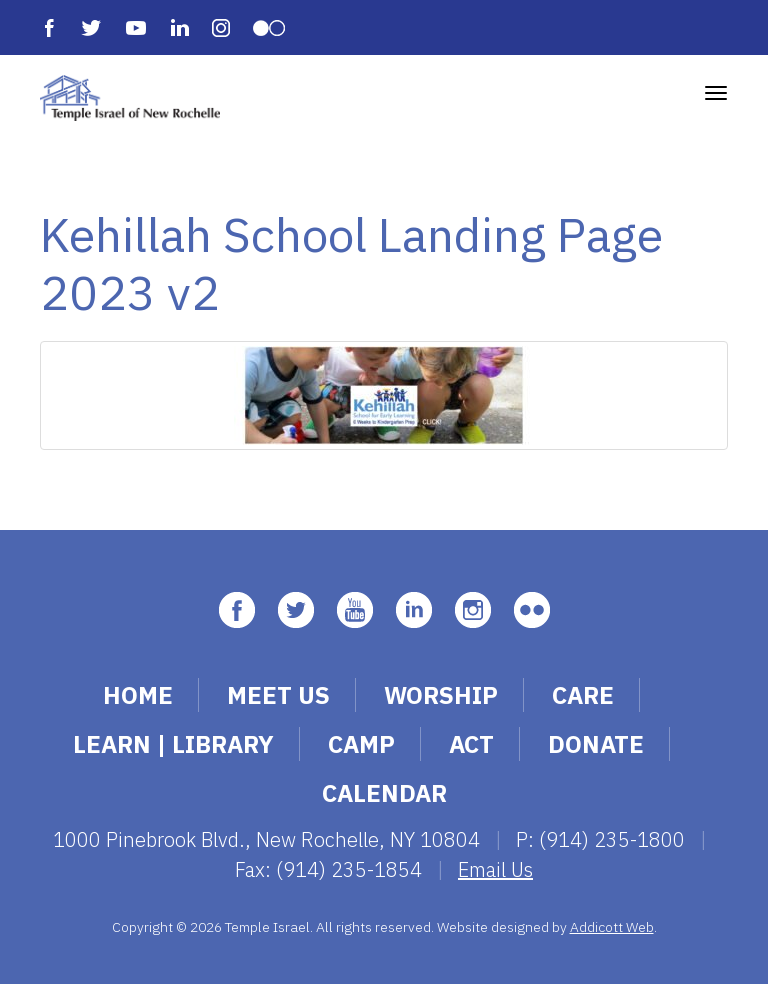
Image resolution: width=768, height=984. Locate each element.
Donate (596, 744)
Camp (361, 744)
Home (138, 695)
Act (471, 744)
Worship (441, 695)
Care (583, 695)
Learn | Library (173, 744)
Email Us (495, 869)
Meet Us (278, 695)
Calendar (384, 793)
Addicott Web (612, 927)
